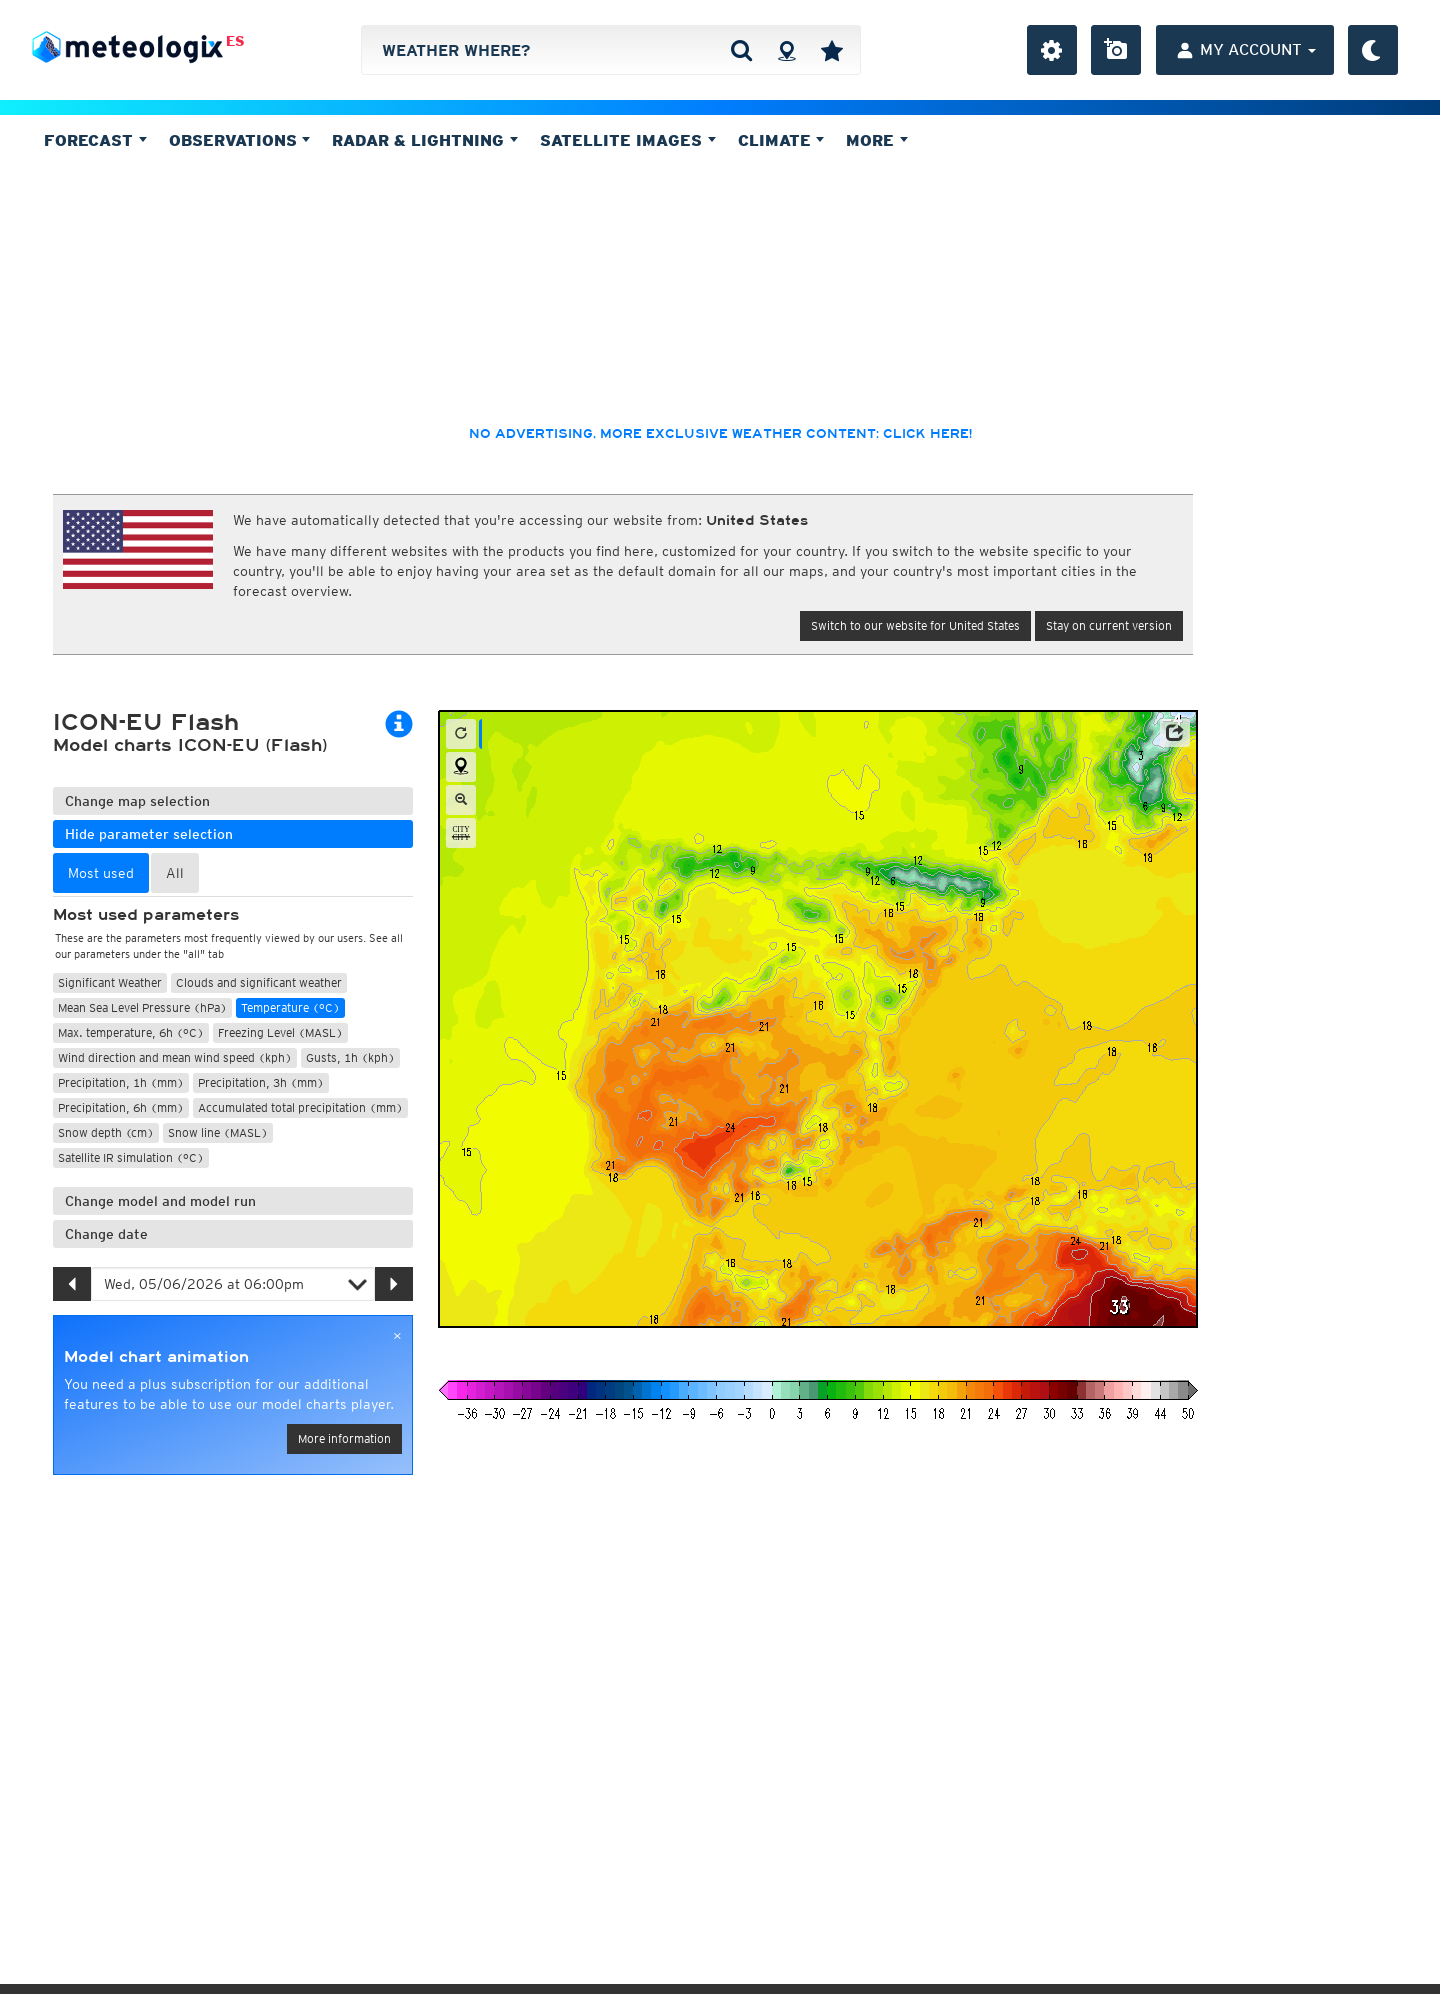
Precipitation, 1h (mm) (121, 1082)
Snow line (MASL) (218, 1132)
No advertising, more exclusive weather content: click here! (720, 434)
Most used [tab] (101, 873)
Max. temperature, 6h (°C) (131, 1032)
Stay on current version (1109, 625)
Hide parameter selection (149, 834)
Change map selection (137, 801)
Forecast (95, 140)
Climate (781, 140)
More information (344, 1438)
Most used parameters (146, 915)
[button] (1175, 733)
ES (235, 41)
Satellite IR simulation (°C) (131, 1157)
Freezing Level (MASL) (280, 1032)
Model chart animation (156, 1357)
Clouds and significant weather (259, 982)
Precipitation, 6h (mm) (121, 1107)
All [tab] (175, 873)
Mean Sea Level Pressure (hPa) (142, 1007)
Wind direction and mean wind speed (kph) (175, 1057)
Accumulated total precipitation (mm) (300, 1107)
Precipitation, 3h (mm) (261, 1082)
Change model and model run (160, 1201)
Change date (106, 1234)
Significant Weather (110, 982)
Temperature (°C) (290, 1007)
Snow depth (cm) (106, 1132)
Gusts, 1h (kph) (350, 1057)
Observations (240, 140)
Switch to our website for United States (915, 625)
